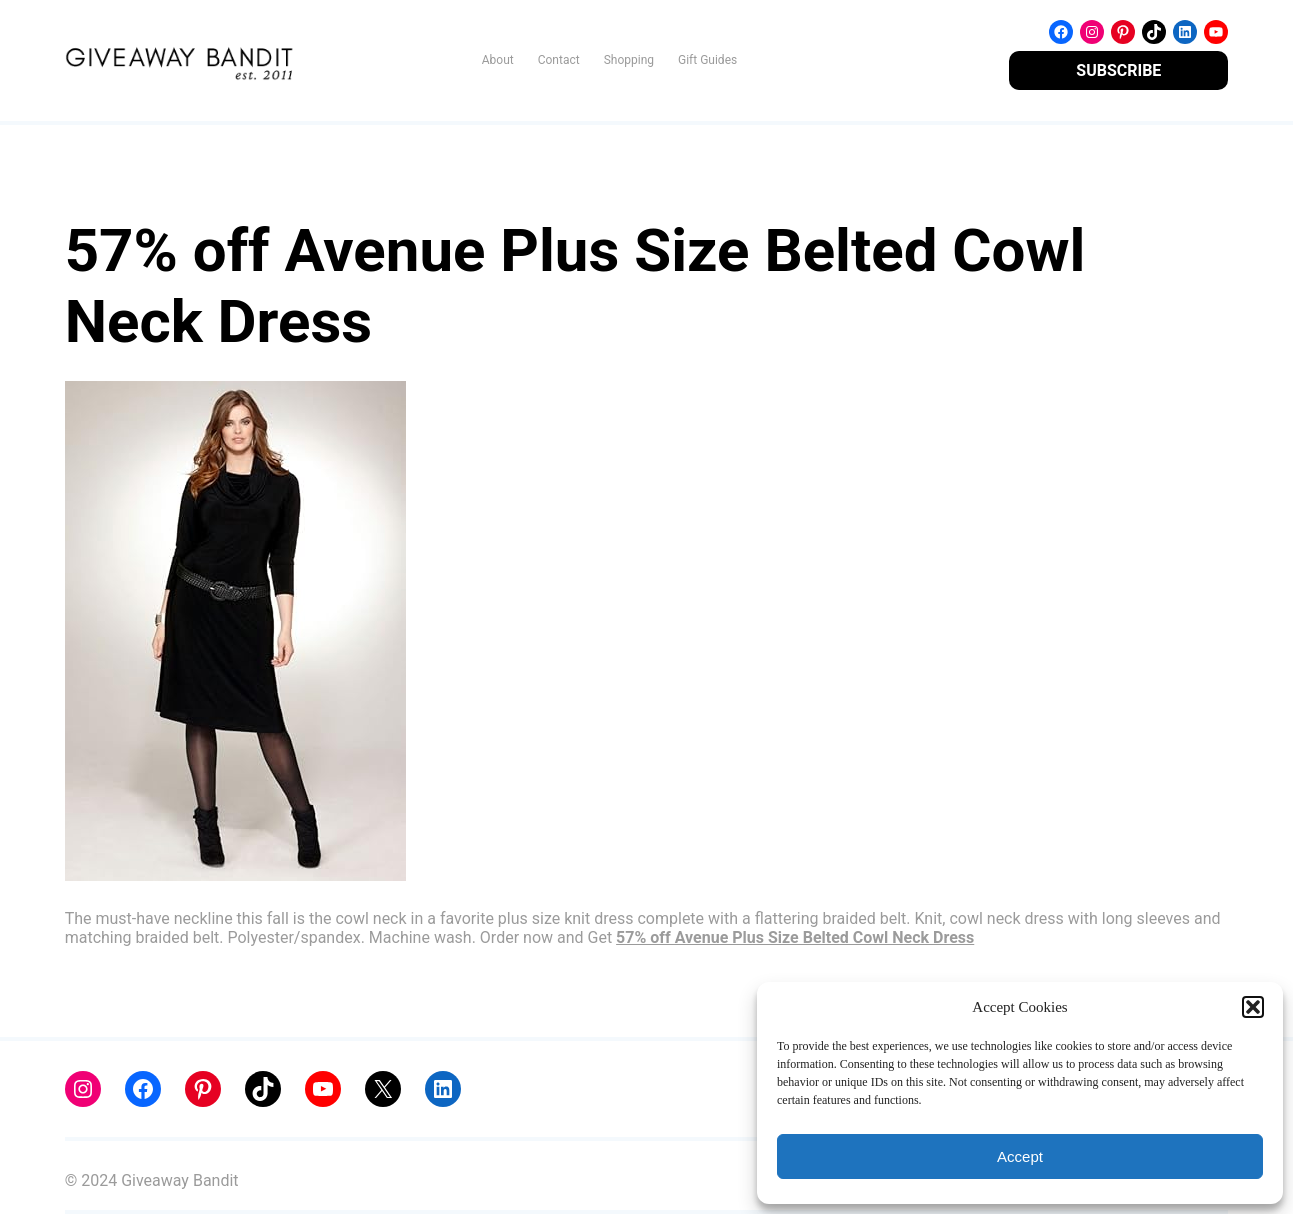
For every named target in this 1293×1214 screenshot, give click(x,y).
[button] (1253, 1007)
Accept (1020, 1156)
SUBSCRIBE (1118, 70)
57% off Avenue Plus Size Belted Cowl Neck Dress (795, 937)
